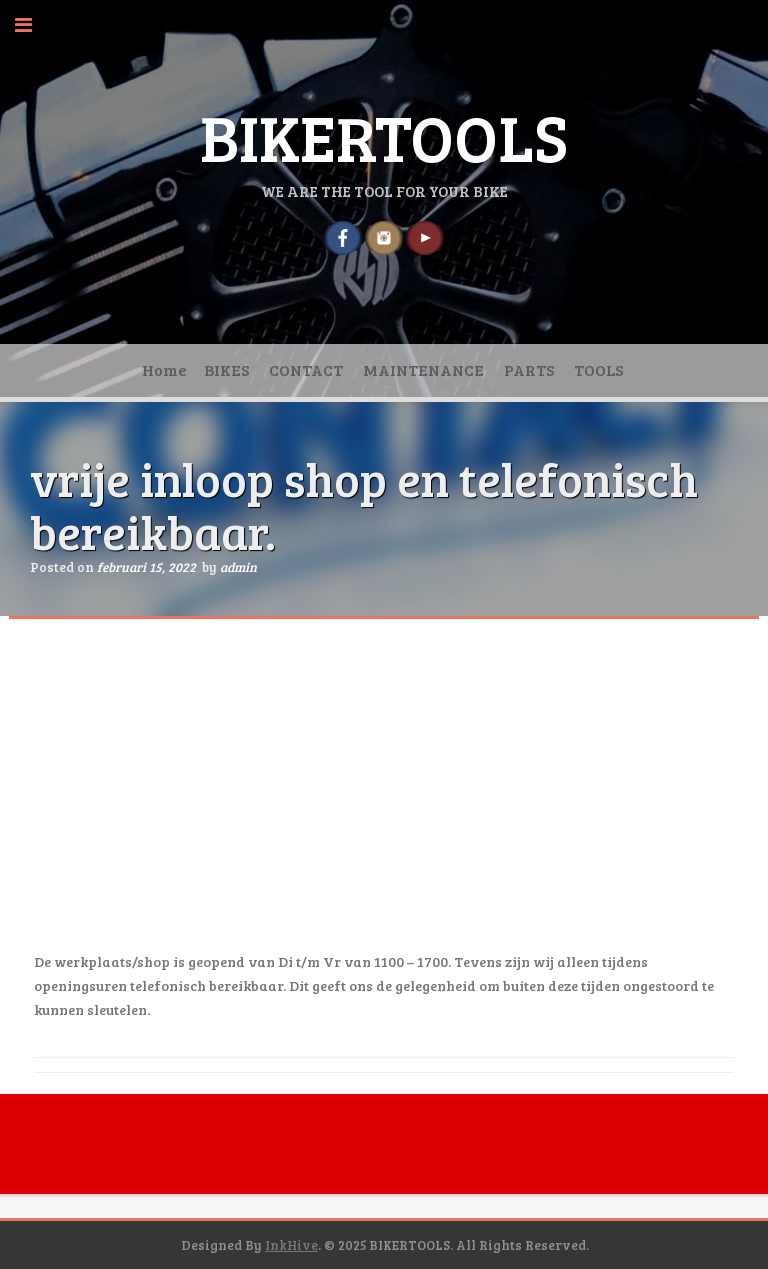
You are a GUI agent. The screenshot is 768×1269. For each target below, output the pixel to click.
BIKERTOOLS (384, 136)
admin (238, 567)
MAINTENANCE (423, 369)
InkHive (291, 1245)
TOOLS (598, 369)
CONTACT (306, 369)
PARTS (529, 369)
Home (164, 369)
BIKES (226, 369)
